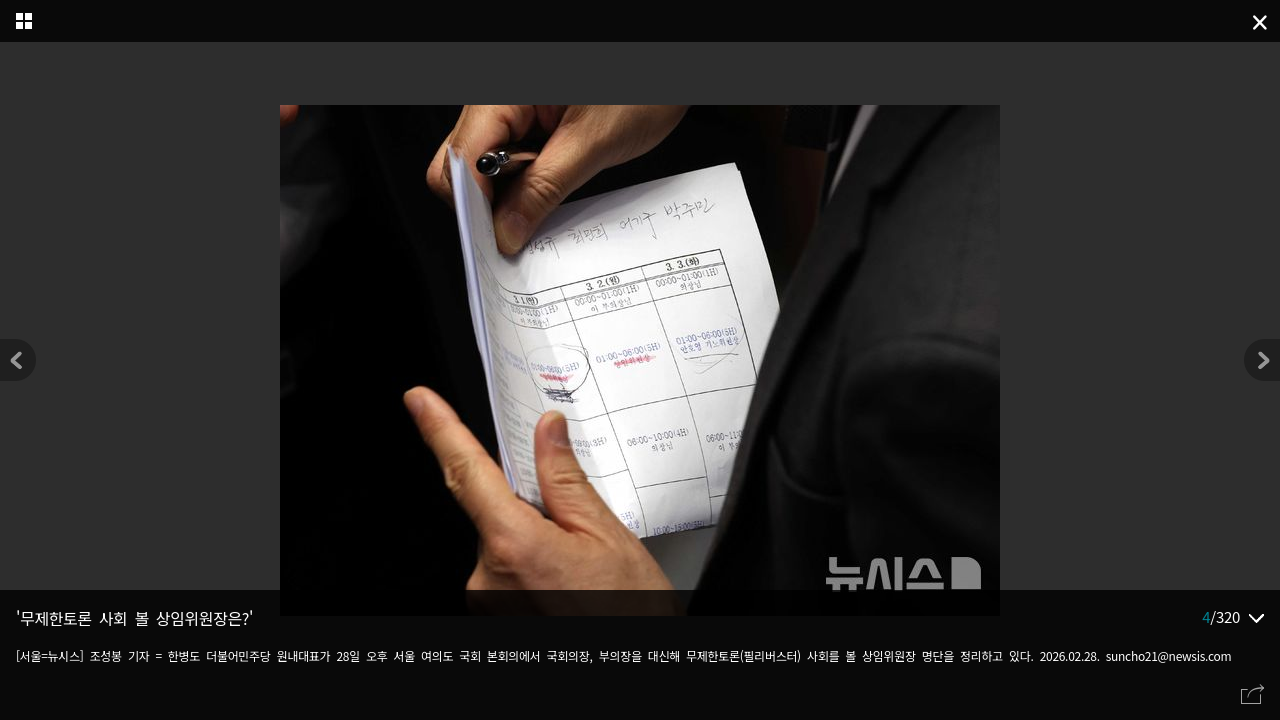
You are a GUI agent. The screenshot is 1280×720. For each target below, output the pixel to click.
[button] (1262, 360)
